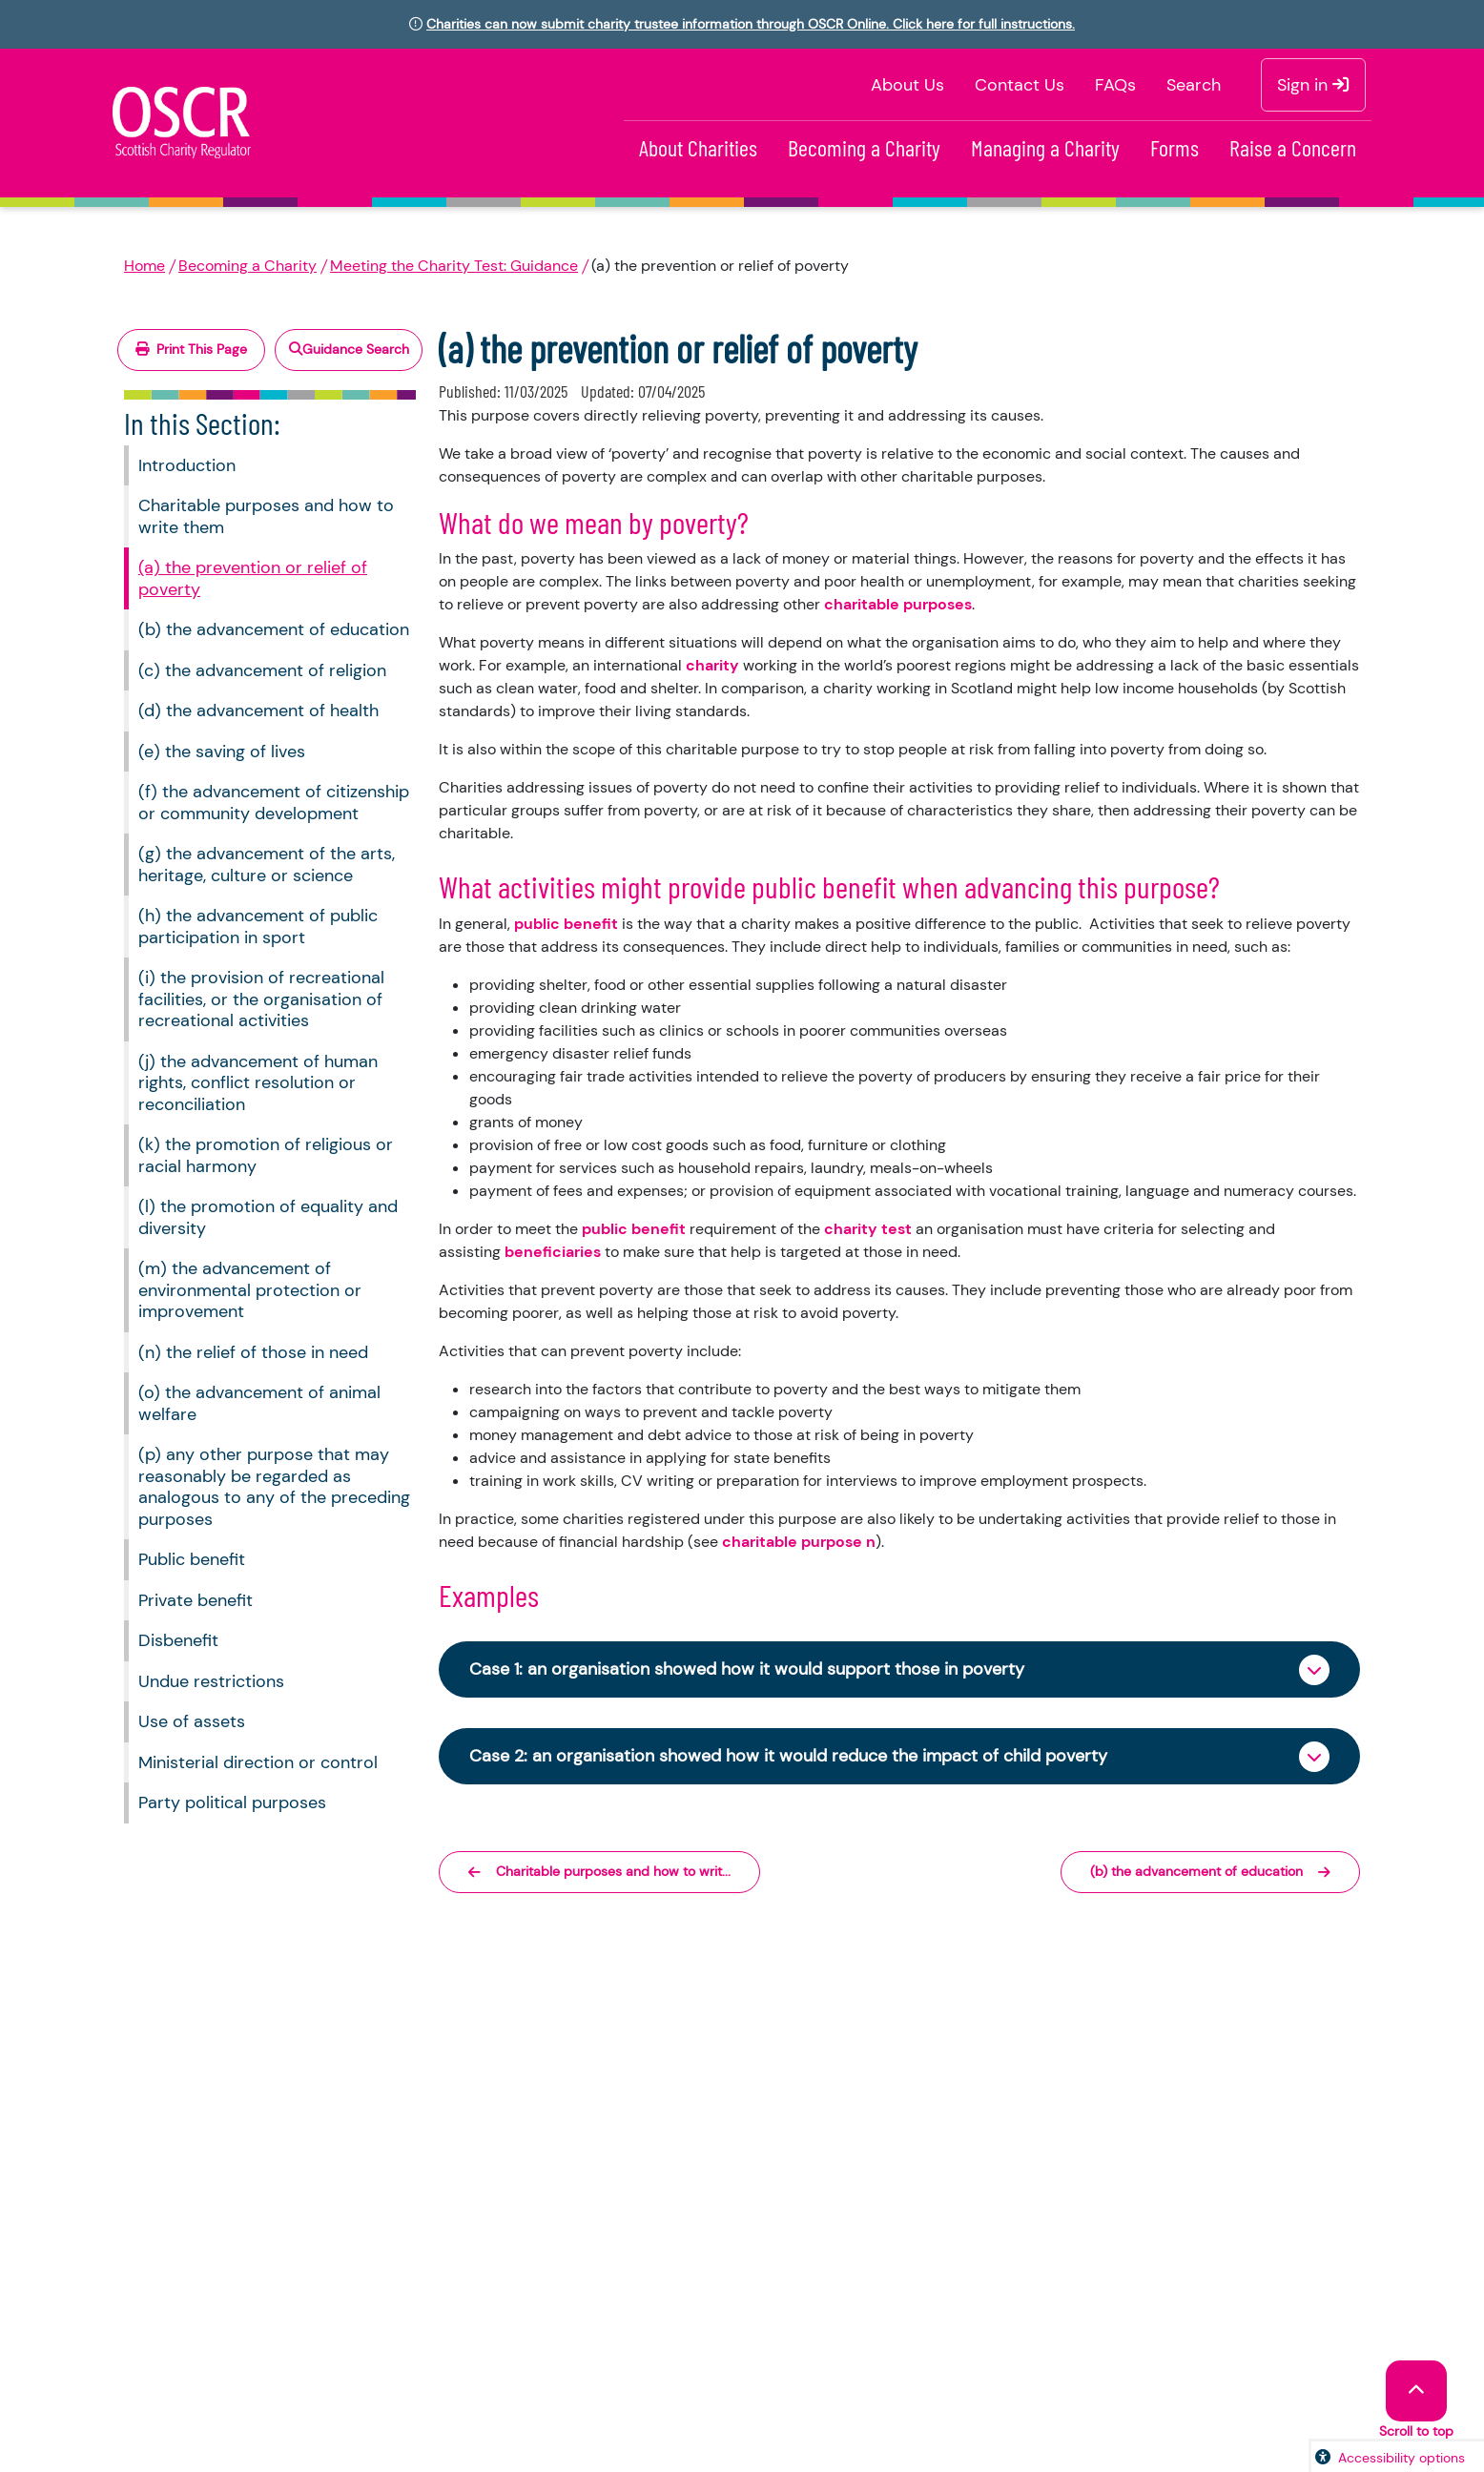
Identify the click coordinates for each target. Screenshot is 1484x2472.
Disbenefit (178, 1640)
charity (712, 665)
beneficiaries (553, 1252)
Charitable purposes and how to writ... (599, 1871)
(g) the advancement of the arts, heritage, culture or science (266, 864)
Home (144, 266)
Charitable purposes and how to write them (266, 516)
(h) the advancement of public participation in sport (258, 926)
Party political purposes (232, 1802)
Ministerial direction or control (258, 1762)
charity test (868, 1229)
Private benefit (195, 1600)
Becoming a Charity (864, 147)
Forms (1174, 147)
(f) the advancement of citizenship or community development (273, 802)
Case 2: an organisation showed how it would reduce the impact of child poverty (788, 1755)
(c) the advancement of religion (262, 670)
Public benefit (191, 1559)
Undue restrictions (211, 1681)
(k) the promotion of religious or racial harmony (265, 1155)
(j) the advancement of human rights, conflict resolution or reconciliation (258, 1083)
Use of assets (191, 1721)
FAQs (1115, 84)
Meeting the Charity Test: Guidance (454, 266)
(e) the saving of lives (221, 751)
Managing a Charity (1045, 147)
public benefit (566, 924)
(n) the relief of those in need (253, 1352)
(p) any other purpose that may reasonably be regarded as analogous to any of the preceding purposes (274, 1487)
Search (1193, 84)
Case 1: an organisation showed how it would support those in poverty (746, 1669)
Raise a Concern (1292, 147)
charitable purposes (898, 604)
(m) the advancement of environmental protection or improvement (249, 1290)
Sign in (1313, 84)
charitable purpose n (799, 1542)
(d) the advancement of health (258, 710)
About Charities (698, 147)
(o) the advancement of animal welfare (259, 1403)
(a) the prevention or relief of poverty (252, 578)
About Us (907, 84)
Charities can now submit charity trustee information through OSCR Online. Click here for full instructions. (750, 23)
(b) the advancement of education (273, 629)
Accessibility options (1401, 2457)
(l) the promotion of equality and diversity (268, 1217)
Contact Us (1019, 84)
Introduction (187, 465)
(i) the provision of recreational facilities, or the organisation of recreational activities (261, 999)
